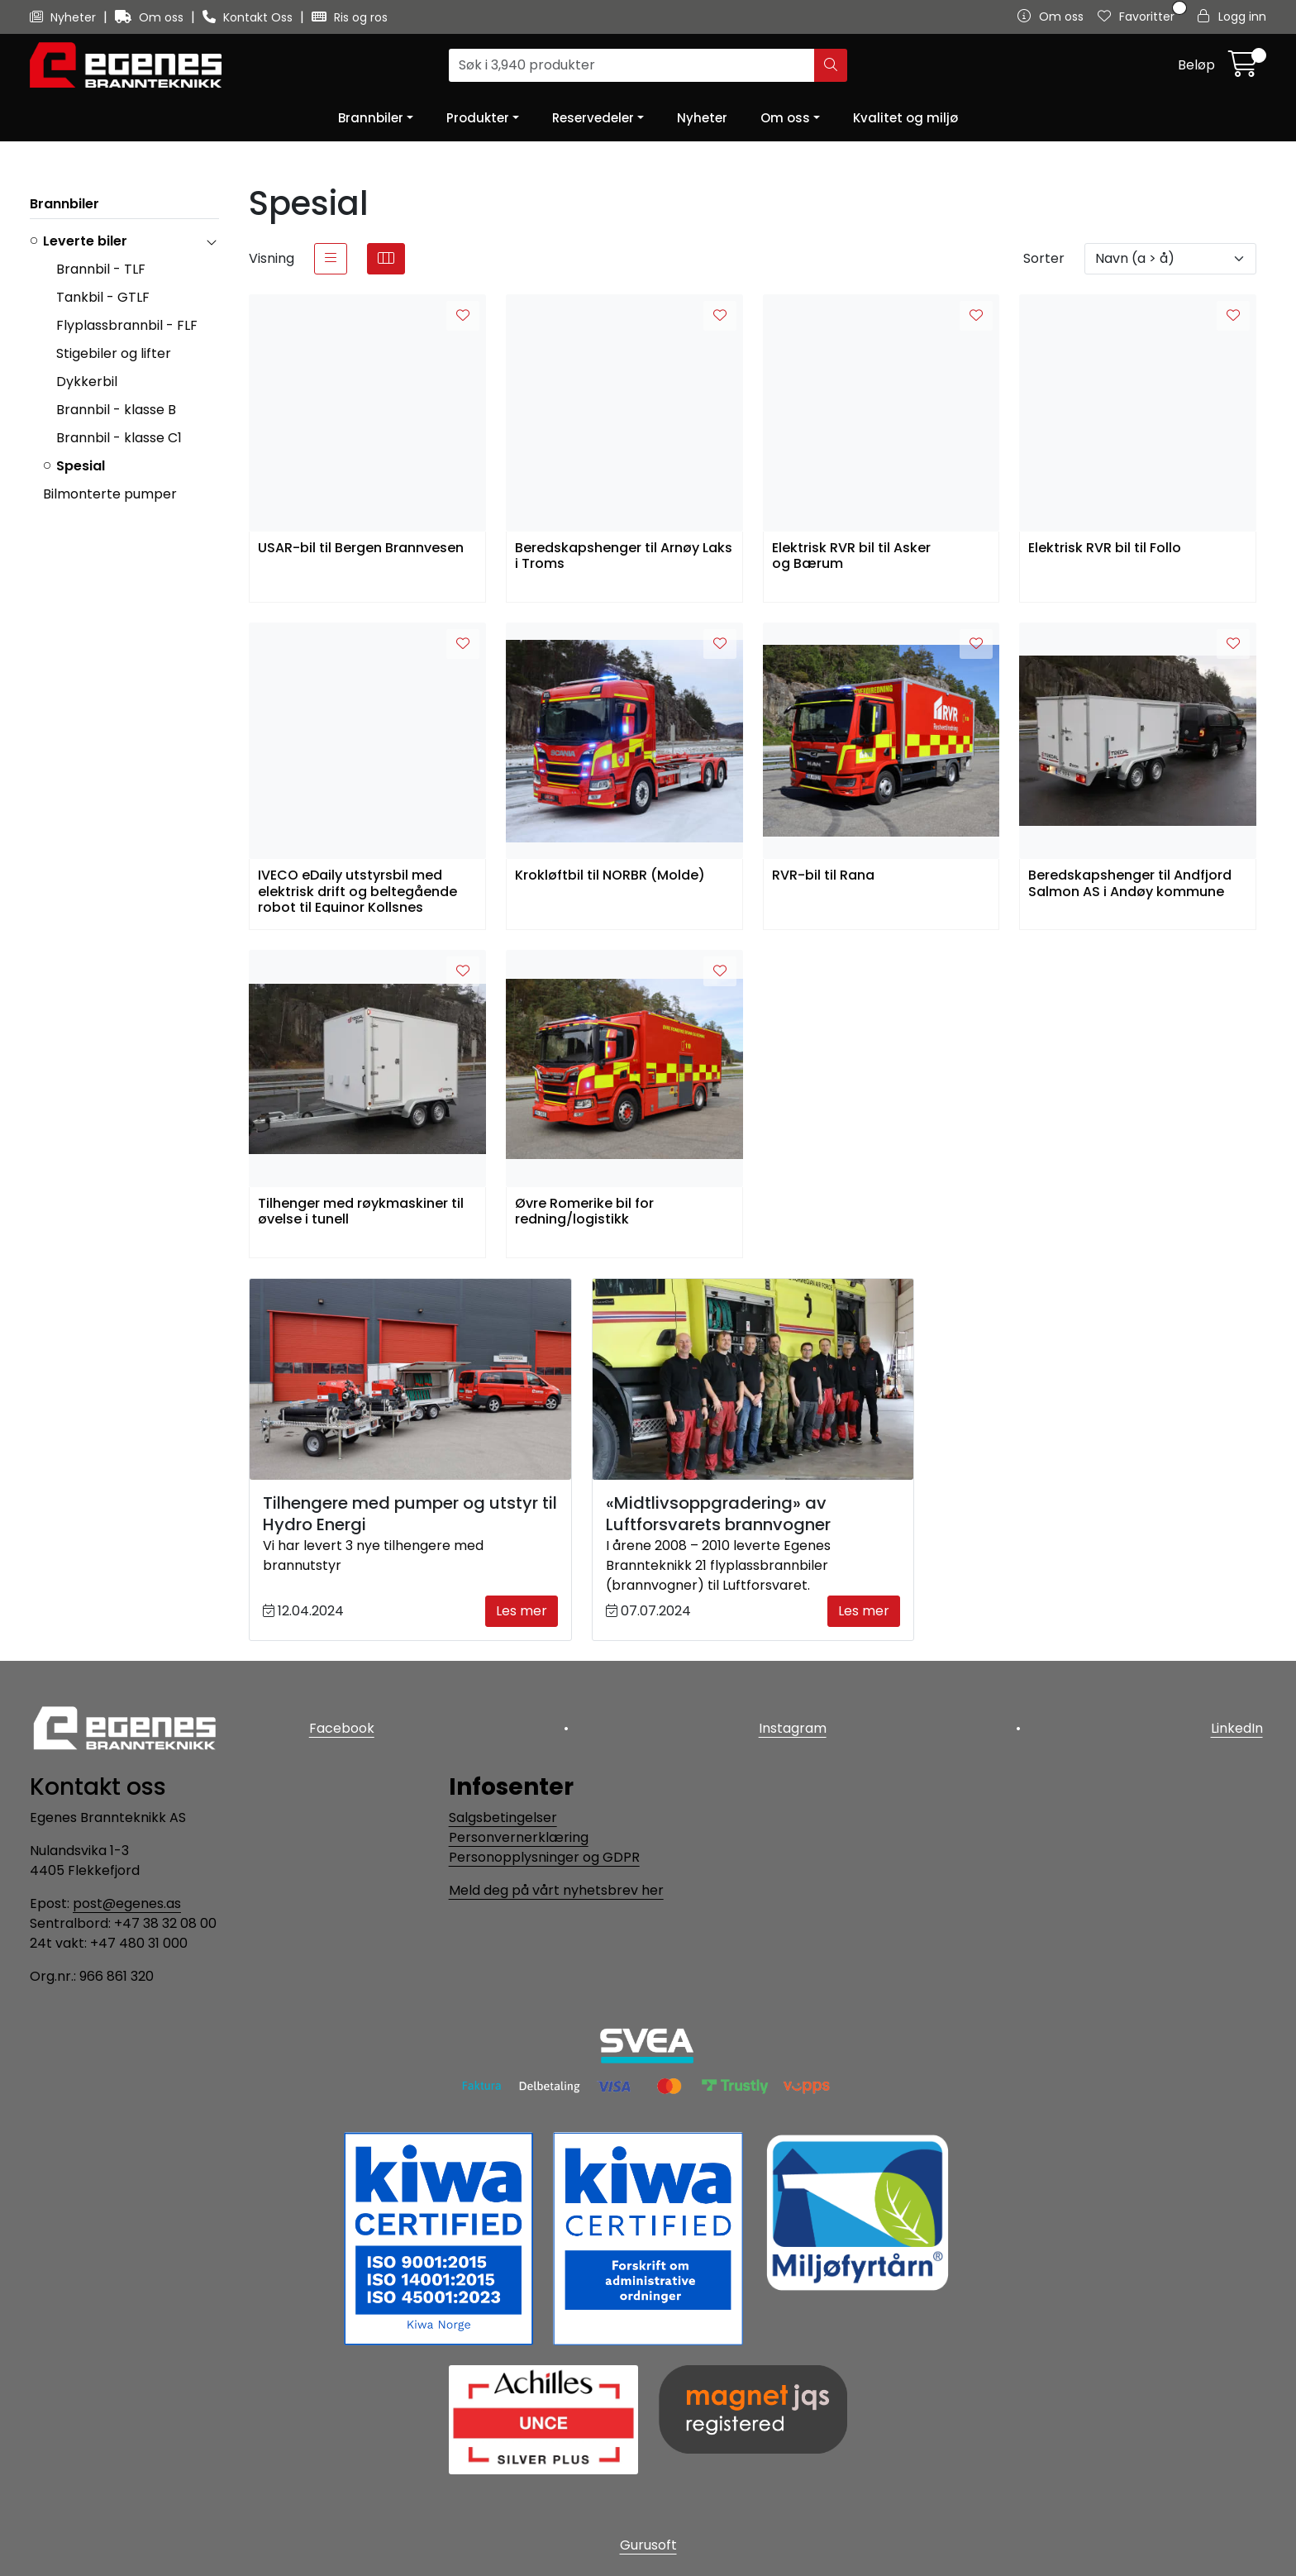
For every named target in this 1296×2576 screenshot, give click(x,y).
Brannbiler (370, 117)
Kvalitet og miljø (905, 117)
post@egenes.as (127, 1903)
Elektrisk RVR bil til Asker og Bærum (851, 556)
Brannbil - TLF (100, 269)
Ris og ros (350, 17)
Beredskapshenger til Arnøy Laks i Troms (623, 556)
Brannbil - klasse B (116, 409)
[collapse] (211, 241)
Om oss (151, 17)
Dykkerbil (86, 381)
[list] (330, 258)
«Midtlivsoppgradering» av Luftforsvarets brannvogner (718, 1513)
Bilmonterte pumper (110, 493)
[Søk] (632, 65)
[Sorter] (1170, 258)
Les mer (521, 1610)
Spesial (80, 465)
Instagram (793, 1724)
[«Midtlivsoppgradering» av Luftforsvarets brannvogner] (753, 1379)
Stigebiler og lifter (113, 353)
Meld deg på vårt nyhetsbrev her (556, 1890)
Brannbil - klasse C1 (119, 437)
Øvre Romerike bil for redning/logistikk (584, 1211)
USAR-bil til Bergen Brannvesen (361, 548)
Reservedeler (593, 117)
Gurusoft (648, 2545)
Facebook (337, 1724)
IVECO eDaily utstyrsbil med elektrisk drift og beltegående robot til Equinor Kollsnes (357, 890)
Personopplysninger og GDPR (544, 1857)
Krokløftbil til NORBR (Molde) (610, 876)
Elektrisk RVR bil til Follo (1104, 548)
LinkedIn (1240, 1724)
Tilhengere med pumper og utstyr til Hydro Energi (410, 1513)
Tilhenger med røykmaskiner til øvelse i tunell (361, 1211)
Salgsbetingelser (503, 1817)
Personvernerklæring (518, 1837)
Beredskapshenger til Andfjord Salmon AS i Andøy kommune (1130, 883)
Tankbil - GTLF (103, 297)
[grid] (386, 258)
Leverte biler (85, 240)
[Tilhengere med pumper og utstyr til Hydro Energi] (410, 1379)
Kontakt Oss (249, 17)
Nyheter (64, 17)
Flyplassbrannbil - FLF (127, 325)
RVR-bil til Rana (823, 876)
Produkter (477, 117)
